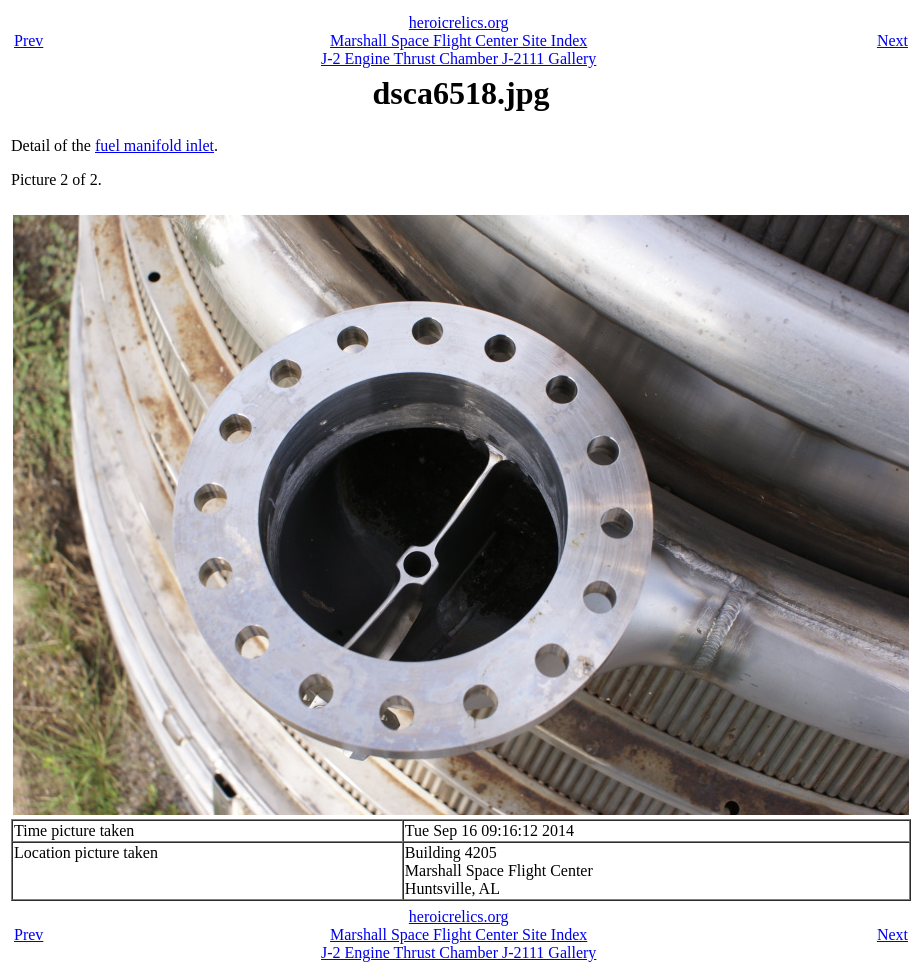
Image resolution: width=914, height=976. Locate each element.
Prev (28, 40)
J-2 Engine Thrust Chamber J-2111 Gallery (458, 58)
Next (892, 40)
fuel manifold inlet (154, 145)
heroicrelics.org (459, 22)
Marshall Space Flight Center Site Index (458, 40)
